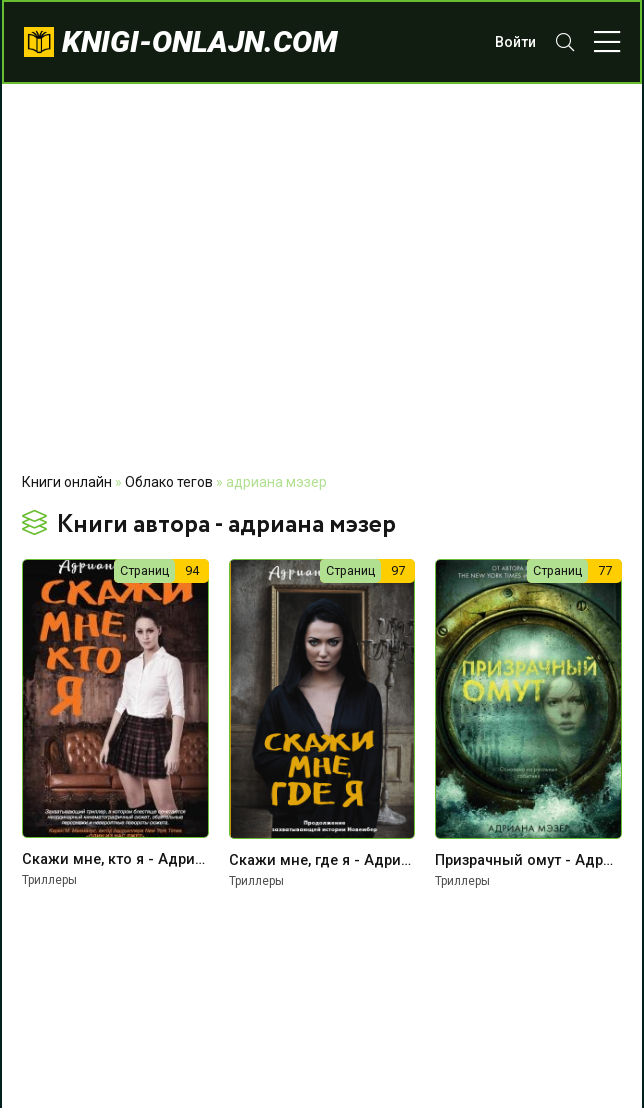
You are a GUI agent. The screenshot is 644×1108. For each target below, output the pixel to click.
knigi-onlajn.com (200, 41)
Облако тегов (169, 482)
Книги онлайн (67, 482)
